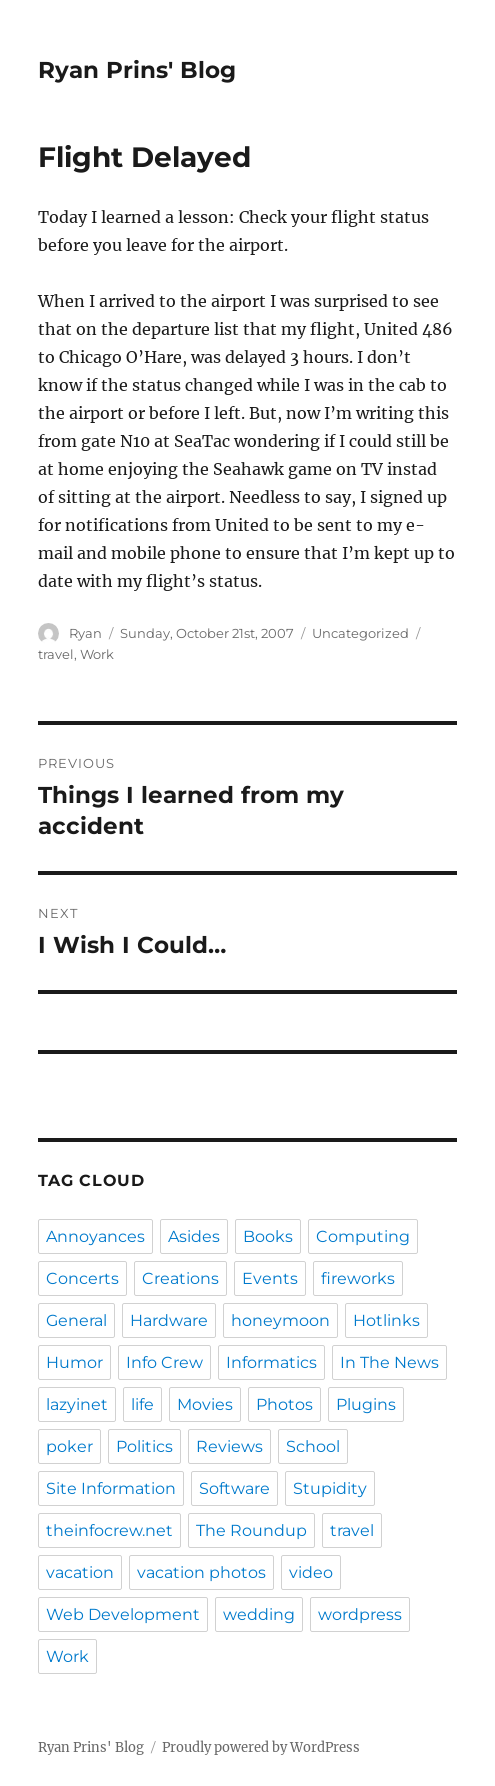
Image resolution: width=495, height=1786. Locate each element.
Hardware (169, 1320)
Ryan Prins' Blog (137, 70)
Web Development (123, 1614)
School (313, 1446)
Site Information (111, 1488)
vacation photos (201, 1572)
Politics (144, 1446)
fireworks (358, 1278)
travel (56, 654)
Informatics (271, 1362)
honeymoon (280, 1320)
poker (69, 1446)
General (76, 1320)
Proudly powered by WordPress (261, 1747)
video (311, 1572)
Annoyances (95, 1236)
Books (268, 1236)
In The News (389, 1362)
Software (234, 1488)
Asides (194, 1236)
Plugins (366, 1404)
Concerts (82, 1278)
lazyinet (77, 1404)
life (142, 1404)
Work (97, 654)
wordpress (360, 1614)
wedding (259, 1614)
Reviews (229, 1446)
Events (270, 1278)
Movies (205, 1404)
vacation (80, 1572)
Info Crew (164, 1362)
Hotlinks (386, 1320)
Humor (74, 1362)
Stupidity (330, 1488)
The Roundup (251, 1530)
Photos (284, 1404)
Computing (363, 1236)
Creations (180, 1278)
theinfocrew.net (109, 1530)
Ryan (85, 633)
